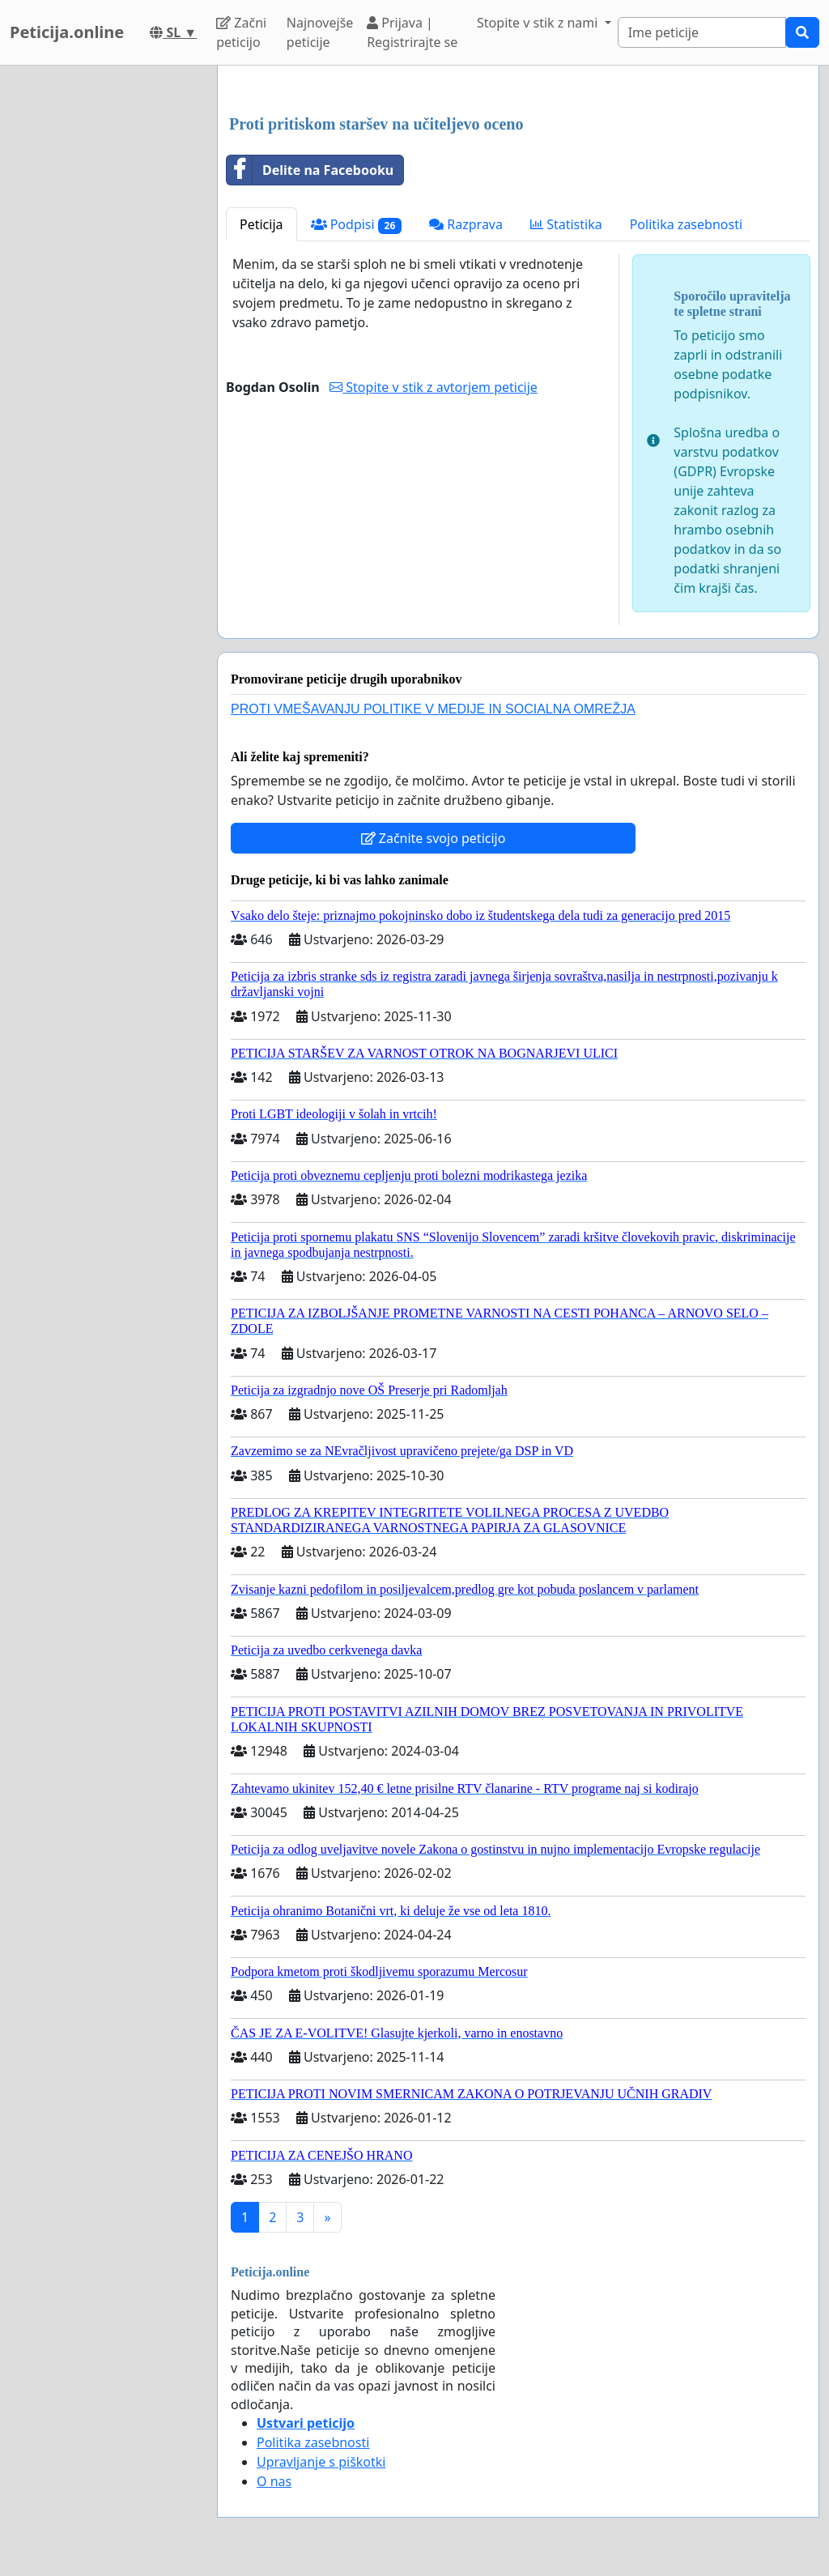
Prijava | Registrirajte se (412, 32)
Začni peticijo (241, 32)
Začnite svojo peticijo (433, 838)
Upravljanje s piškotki (321, 2462)
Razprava (466, 224)
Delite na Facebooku (310, 170)
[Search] (702, 32)
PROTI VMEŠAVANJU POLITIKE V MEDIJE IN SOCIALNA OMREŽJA (433, 709)
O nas (274, 2481)
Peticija (261, 224)
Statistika (566, 224)
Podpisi (356, 224)
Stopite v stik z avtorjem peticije (433, 387)
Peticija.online (67, 32)
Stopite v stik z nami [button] (539, 23)
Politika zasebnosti (686, 224)
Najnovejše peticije (320, 32)
